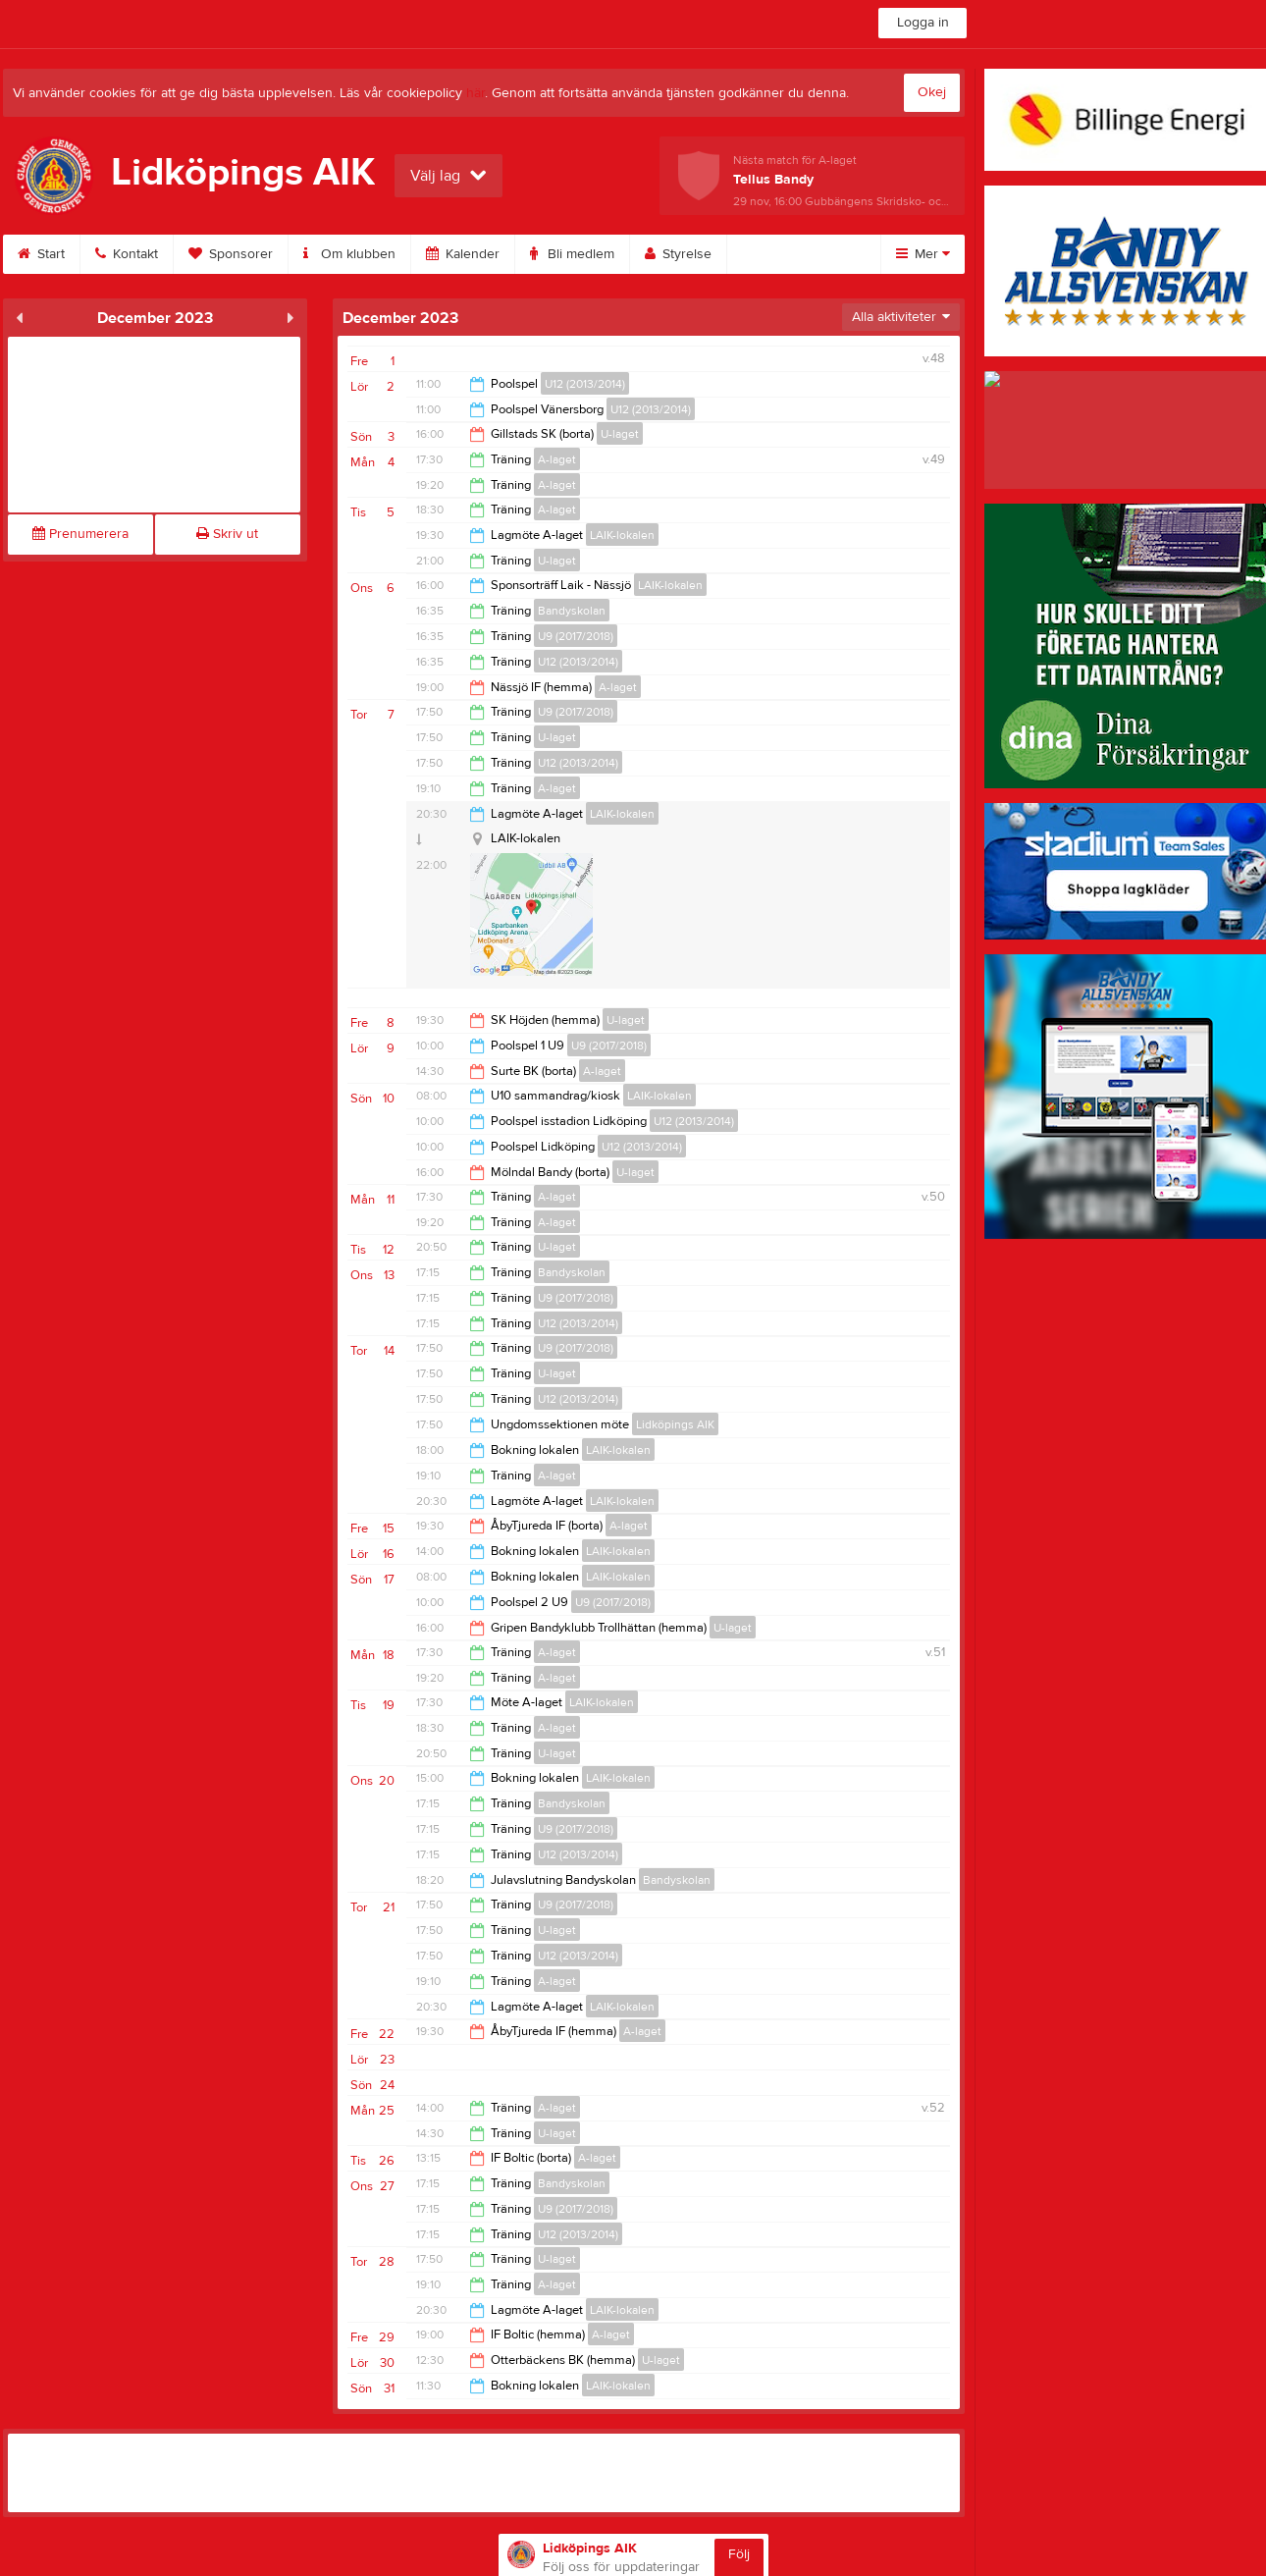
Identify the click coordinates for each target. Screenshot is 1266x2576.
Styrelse (678, 254)
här (475, 93)
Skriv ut (227, 534)
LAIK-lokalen (622, 535)
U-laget (620, 434)
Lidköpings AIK (675, 1424)
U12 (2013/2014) (585, 384)
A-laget (557, 459)
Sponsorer (230, 254)
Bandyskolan (572, 610)
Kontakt (126, 254)
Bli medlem (572, 254)
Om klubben (349, 254)
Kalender (463, 254)
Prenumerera (80, 534)
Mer (923, 254)
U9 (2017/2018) (575, 636)
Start (41, 254)
